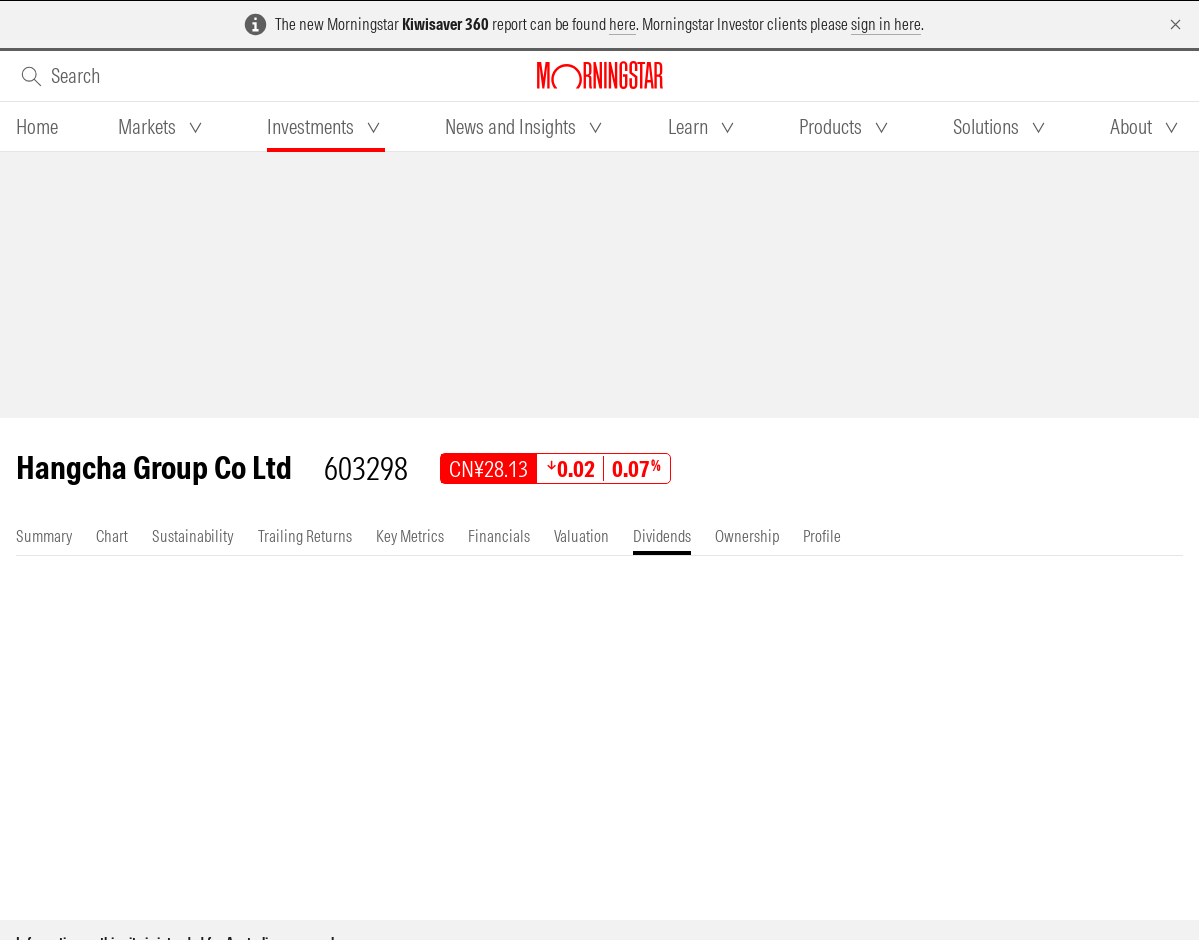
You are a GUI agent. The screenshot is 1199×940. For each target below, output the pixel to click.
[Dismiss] (1175, 24)
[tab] (37, 127)
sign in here (886, 24)
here (622, 24)
